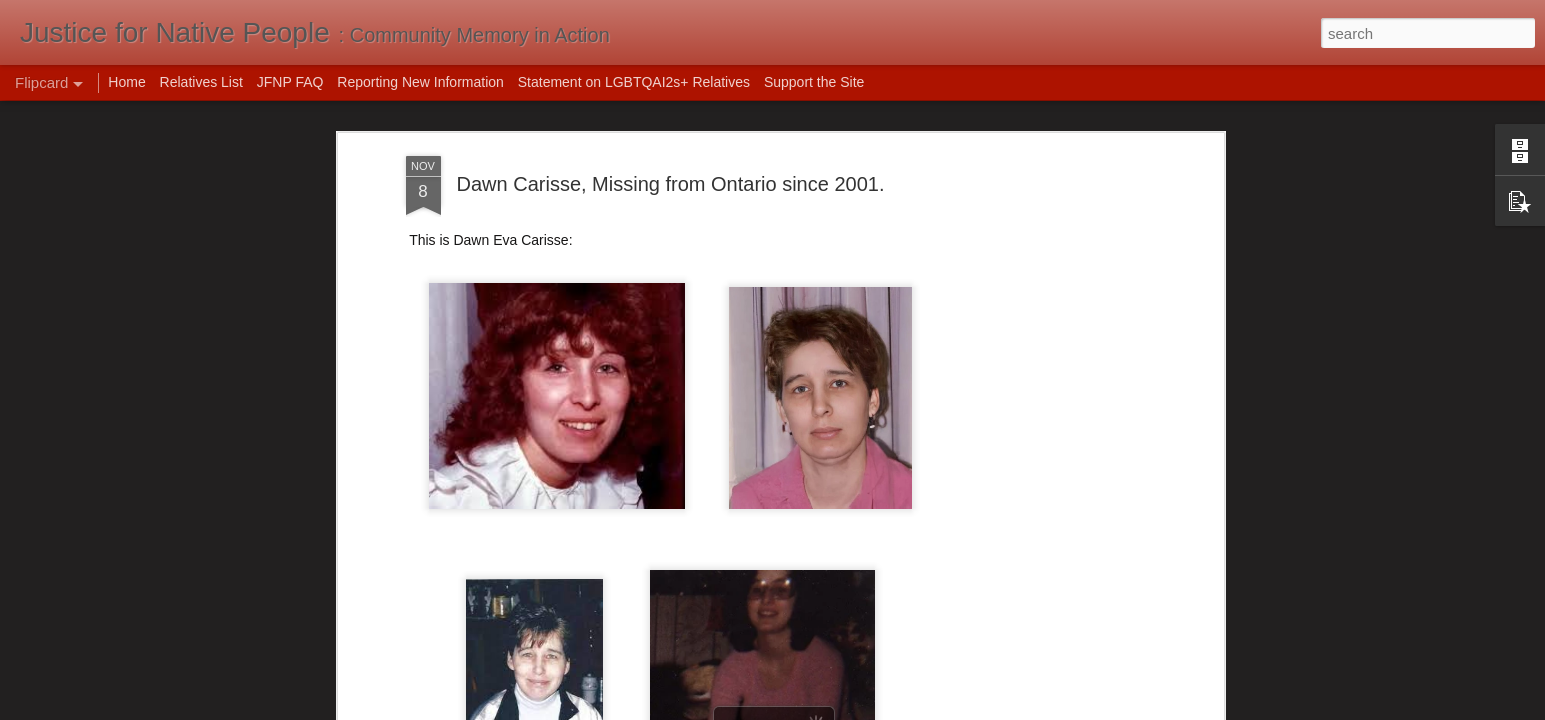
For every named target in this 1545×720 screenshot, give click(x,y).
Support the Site (814, 82)
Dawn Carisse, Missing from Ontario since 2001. (671, 183)
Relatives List (201, 82)
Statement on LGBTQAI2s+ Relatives (634, 82)
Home (126, 82)
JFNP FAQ (290, 82)
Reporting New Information (420, 82)
